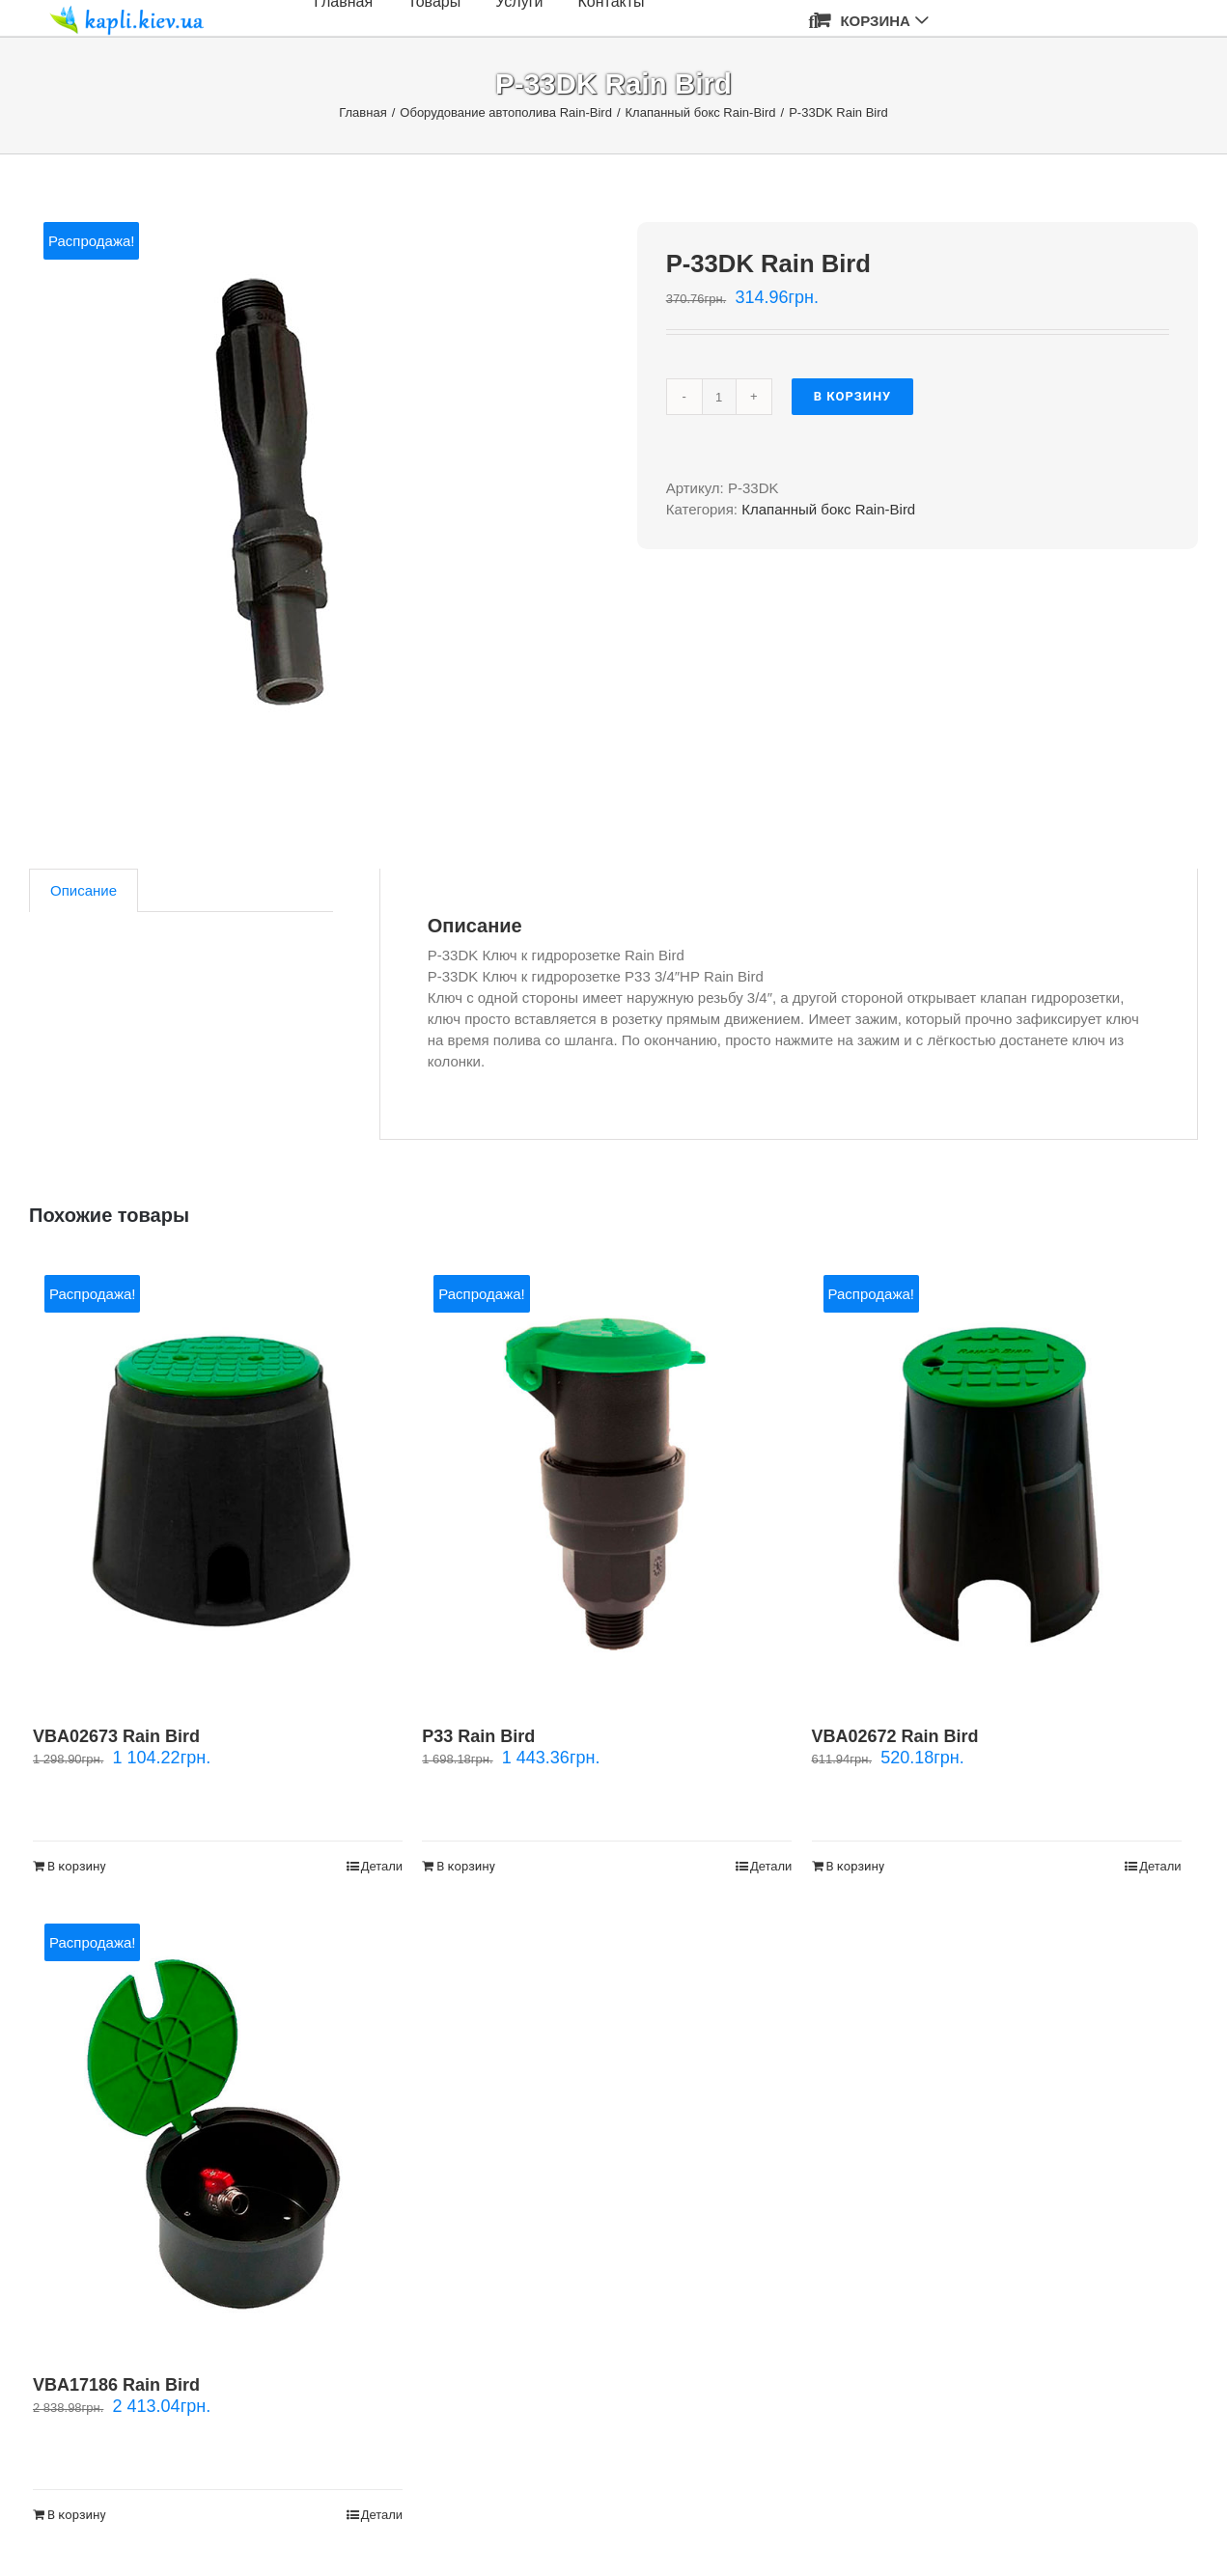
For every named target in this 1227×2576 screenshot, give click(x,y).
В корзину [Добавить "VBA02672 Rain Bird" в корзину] (855, 1866)
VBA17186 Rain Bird (116, 2385)
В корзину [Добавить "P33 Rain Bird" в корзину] (465, 1866)
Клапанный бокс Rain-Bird (828, 509)
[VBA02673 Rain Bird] (217, 1481)
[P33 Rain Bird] (607, 1481)
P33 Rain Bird (478, 1736)
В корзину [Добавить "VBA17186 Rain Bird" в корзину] (76, 2514)
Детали (382, 1866)
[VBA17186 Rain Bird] (217, 2129)
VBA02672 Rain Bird (895, 1736)
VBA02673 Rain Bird (116, 1736)
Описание (83, 890)
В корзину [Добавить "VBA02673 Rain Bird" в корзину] (76, 1866)
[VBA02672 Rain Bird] (997, 1481)
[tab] (83, 890)
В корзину (853, 396)
